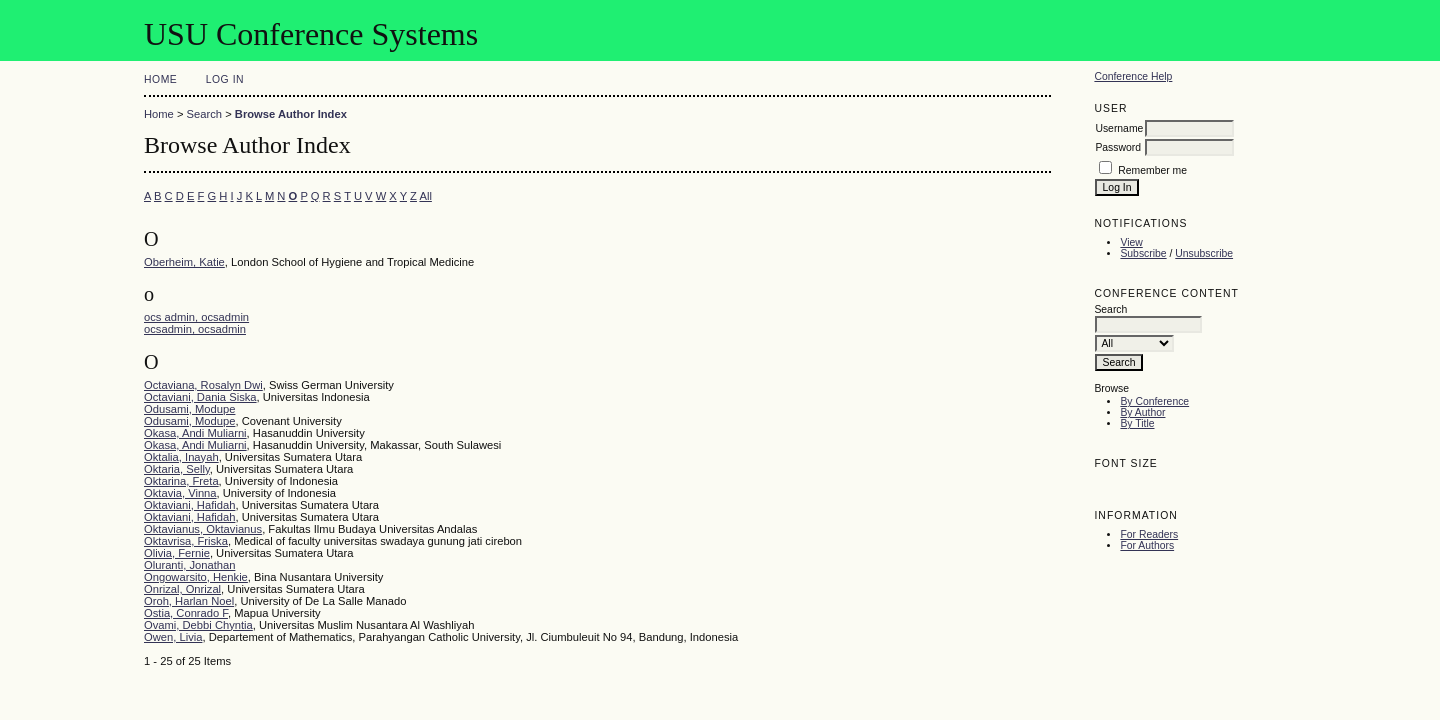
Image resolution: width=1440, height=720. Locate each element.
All (425, 196)
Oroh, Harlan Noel (189, 601)
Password (1118, 147)
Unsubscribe (1204, 253)
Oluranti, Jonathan (189, 565)
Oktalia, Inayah (181, 457)
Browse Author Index (291, 114)
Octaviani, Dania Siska (200, 397)
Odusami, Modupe (189, 409)
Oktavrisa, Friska (186, 541)
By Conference (1154, 401)
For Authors (1147, 545)
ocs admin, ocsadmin (196, 317)
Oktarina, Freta (181, 481)
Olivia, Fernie (177, 553)
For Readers (1149, 534)
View (1131, 242)
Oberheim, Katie (184, 262)
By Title (1137, 423)
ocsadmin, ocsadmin (195, 329)
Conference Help (1133, 76)
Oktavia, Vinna (180, 493)
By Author (1142, 412)
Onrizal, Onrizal (182, 589)
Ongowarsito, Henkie (196, 577)
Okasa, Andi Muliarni (195, 433)
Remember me (1152, 170)
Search (204, 114)
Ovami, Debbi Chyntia (198, 625)
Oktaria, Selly (177, 469)
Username (1119, 128)
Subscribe (1143, 253)
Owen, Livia (173, 637)
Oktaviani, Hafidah (189, 505)
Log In (225, 79)
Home (160, 79)
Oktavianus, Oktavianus (203, 529)
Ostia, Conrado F (186, 613)
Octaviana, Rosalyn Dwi (203, 385)
